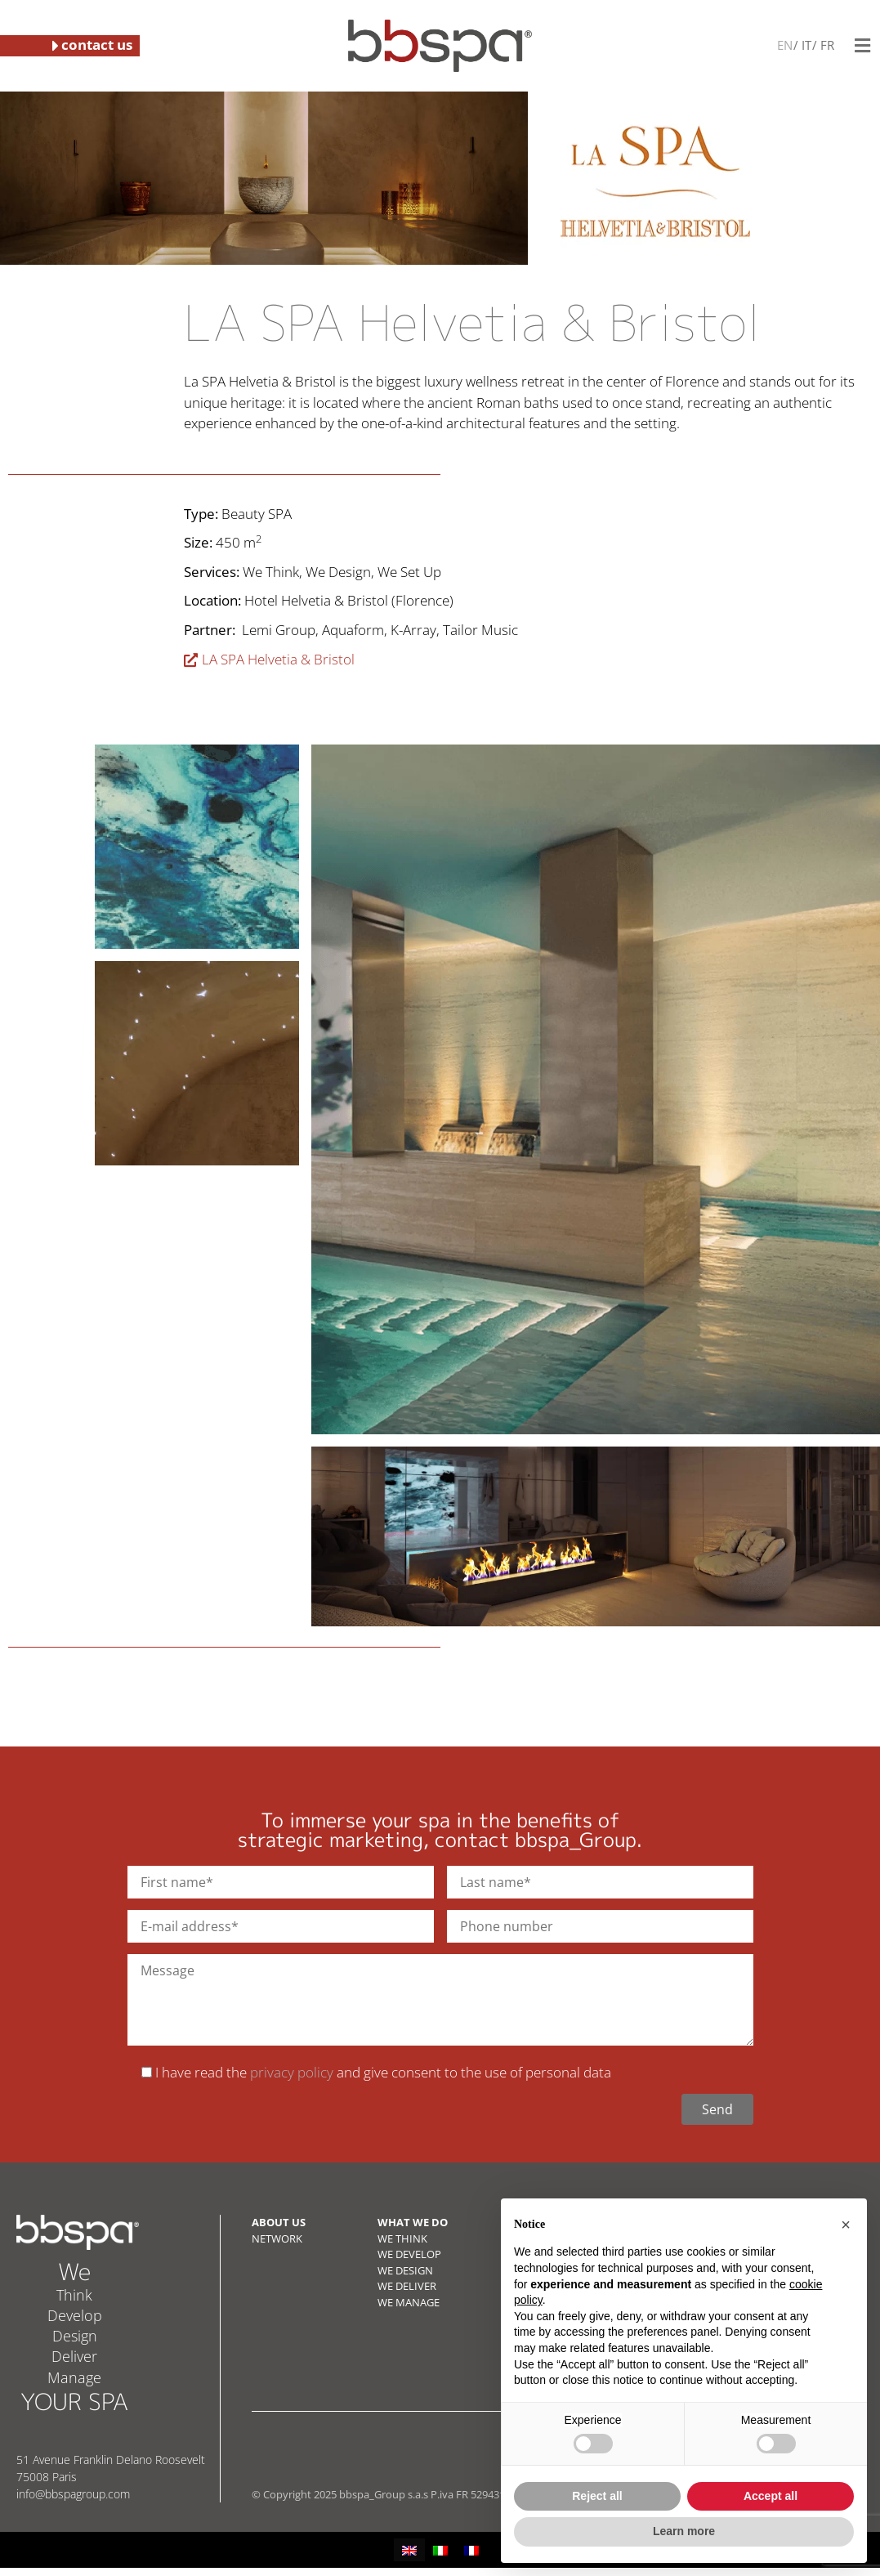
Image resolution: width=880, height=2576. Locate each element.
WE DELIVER (406, 2286)
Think (74, 2295)
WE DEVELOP (409, 2254)
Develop (74, 2315)
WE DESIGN (405, 2270)
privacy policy (291, 2072)
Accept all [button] (770, 2495)
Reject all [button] (597, 2495)
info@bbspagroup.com (73, 2494)
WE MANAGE (408, 2302)
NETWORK (277, 2238)
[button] (862, 45)
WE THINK (402, 2238)
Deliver (74, 2356)
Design (74, 2336)
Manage (74, 2377)
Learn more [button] (684, 2531)
